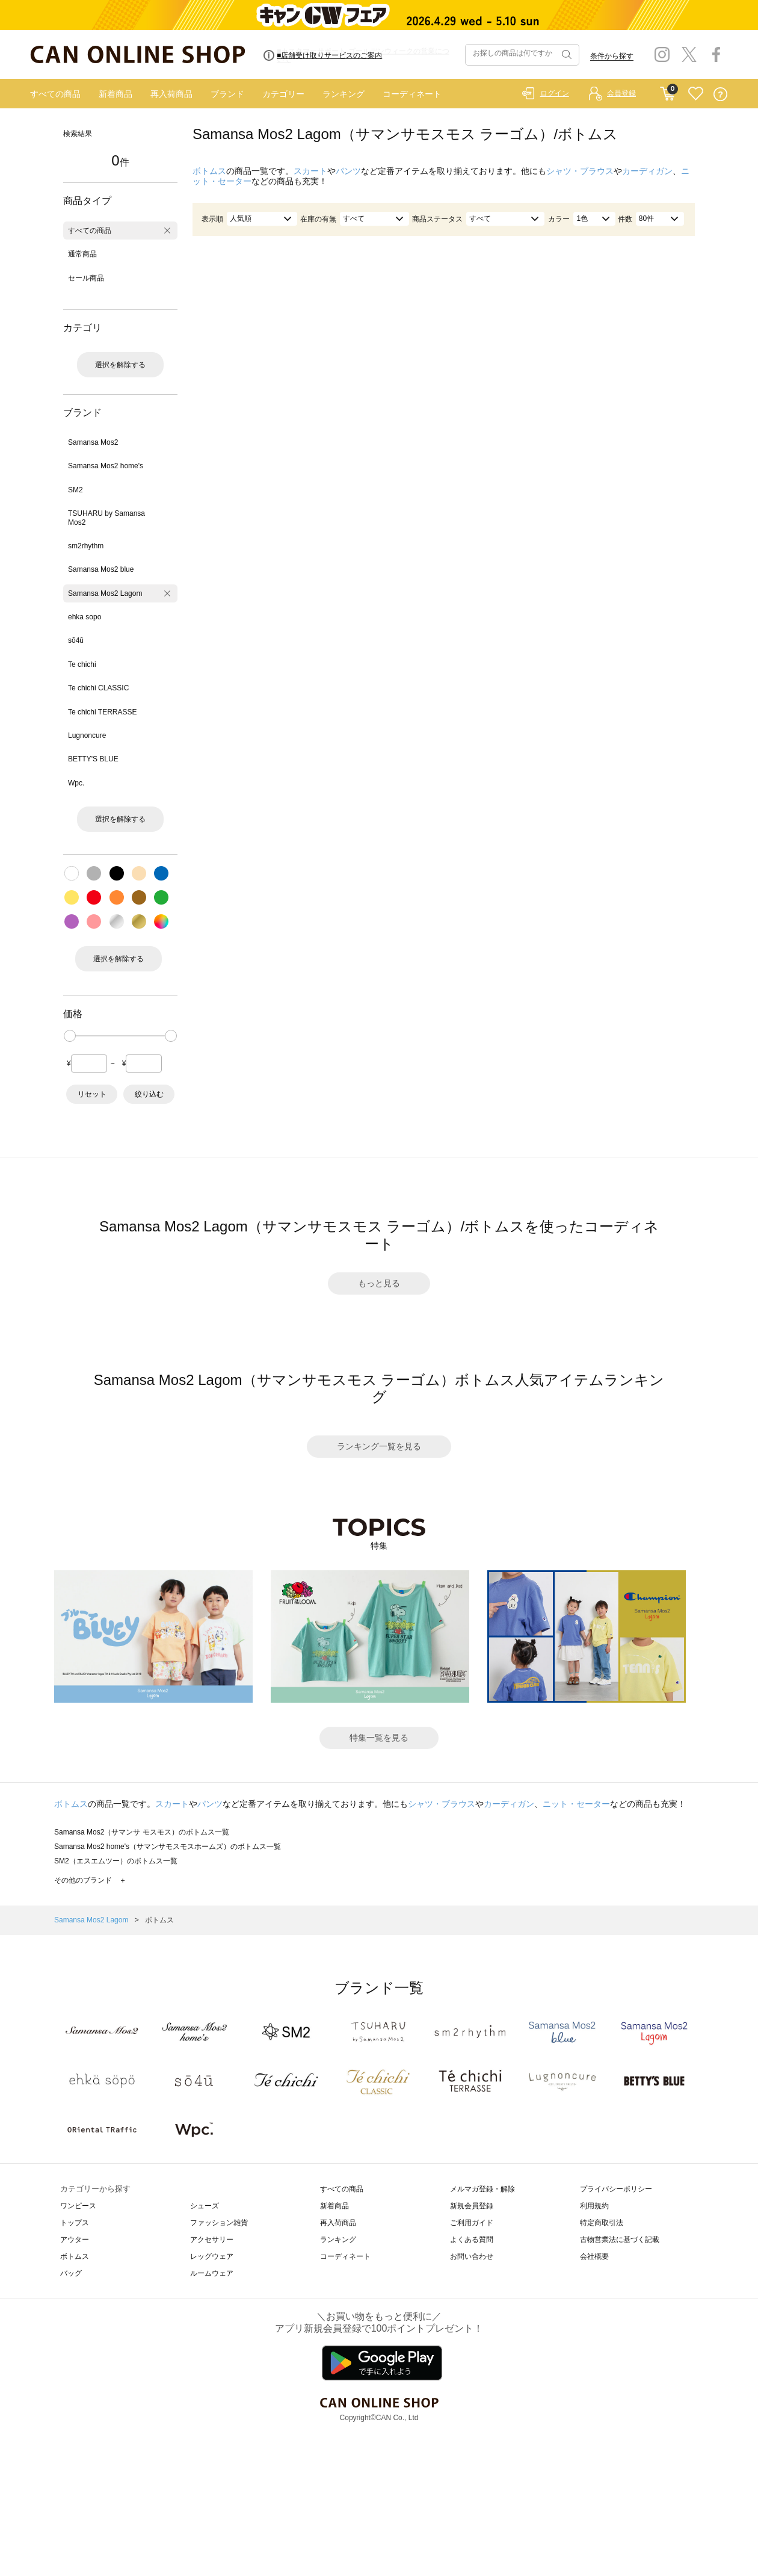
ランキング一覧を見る (379, 1446)
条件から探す (611, 56)
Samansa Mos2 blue (101, 569)
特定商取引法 (601, 2222)
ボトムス (209, 171)
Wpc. (76, 783)
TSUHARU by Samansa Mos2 (106, 517)
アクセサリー (211, 2239)
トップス (74, 2222)
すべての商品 (55, 94)
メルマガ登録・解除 (482, 2189)
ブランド (227, 94)
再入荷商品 (171, 94)
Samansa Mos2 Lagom (105, 593)
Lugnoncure (87, 735)
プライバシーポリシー (616, 2189)
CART (667, 91)
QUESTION (720, 94)
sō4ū (76, 640)
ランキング (343, 94)
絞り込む (149, 1094)
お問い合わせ (471, 2256)
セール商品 (86, 278)
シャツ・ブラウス (580, 171)
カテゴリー (283, 94)
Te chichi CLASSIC (98, 688)
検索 (565, 55)
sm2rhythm (85, 546)
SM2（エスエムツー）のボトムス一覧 (115, 1861)
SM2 (75, 490)
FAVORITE (695, 94)
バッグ (71, 2273)
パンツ (348, 171)
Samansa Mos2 (93, 442)
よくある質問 (471, 2239)
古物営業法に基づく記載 (619, 2239)
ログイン (554, 93)
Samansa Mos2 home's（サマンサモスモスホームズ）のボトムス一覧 (167, 1846)
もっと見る (379, 1283)
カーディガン (647, 171)
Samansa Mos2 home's (105, 466)
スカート (310, 171)
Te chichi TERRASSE (102, 712)
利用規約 (594, 2206)
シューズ (204, 2206)
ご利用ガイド (471, 2222)
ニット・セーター (576, 1804)
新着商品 (115, 94)
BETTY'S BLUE (93, 759)
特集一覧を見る (379, 1737)
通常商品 (82, 254)
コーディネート (412, 94)
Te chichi (82, 664)
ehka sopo (84, 617)
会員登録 (621, 93)
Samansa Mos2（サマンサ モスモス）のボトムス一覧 (141, 1832)
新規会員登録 (471, 2206)
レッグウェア (211, 2256)
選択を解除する (120, 365)
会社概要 (594, 2256)
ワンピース (78, 2206)
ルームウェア (211, 2273)
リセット (92, 1094)
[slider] (70, 1036)
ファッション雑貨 (219, 2222)
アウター (74, 2239)
